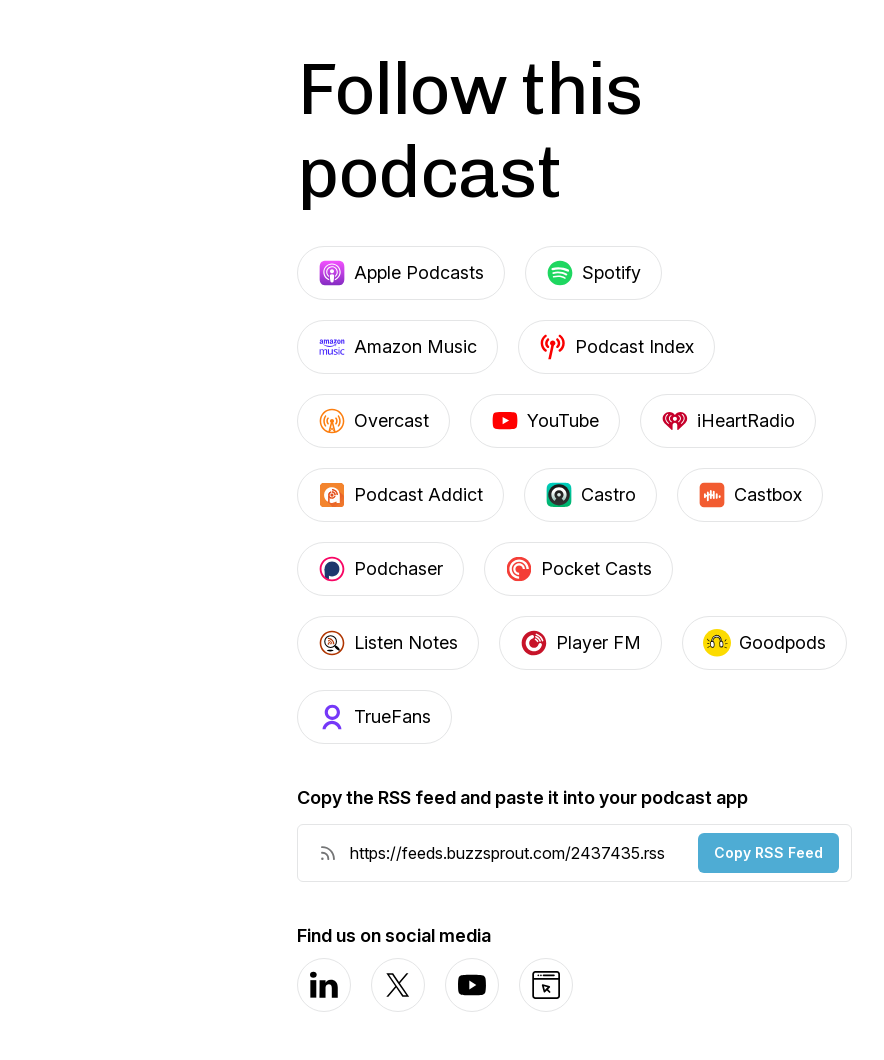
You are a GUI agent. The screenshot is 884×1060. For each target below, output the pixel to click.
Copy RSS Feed (768, 852)
